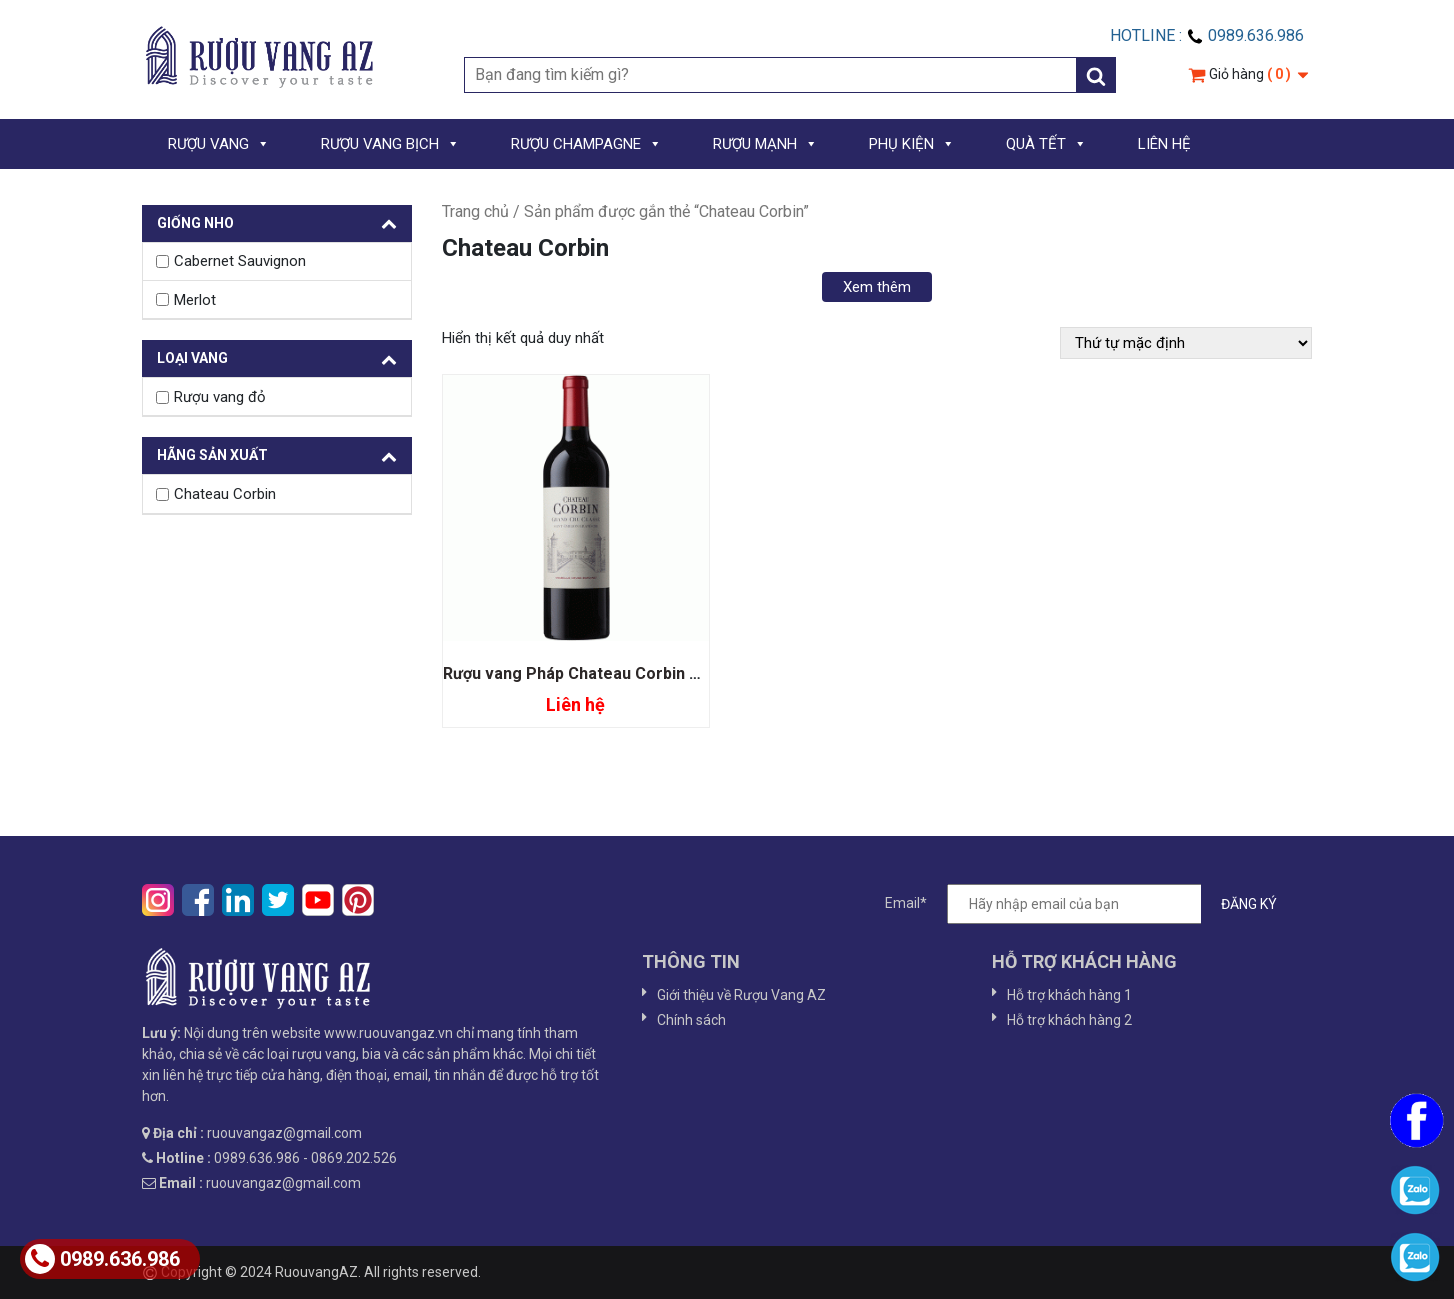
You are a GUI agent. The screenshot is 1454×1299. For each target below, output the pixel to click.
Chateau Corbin (225, 494)
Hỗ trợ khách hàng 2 (1069, 1020)
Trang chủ (475, 211)
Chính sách (691, 1020)
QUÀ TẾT (1046, 144)
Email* (1091, 904)
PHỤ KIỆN (912, 144)
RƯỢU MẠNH (765, 144)
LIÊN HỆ (1164, 144)
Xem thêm (877, 287)
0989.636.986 (102, 1259)
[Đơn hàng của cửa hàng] (1186, 343)
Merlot (195, 300)
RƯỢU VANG (219, 144)
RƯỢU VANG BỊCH (390, 144)
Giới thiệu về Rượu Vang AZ (741, 995)
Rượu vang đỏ (220, 397)
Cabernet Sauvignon (240, 261)
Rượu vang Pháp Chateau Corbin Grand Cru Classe (632, 673)
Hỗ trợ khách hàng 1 (1069, 995)
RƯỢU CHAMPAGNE (586, 144)
